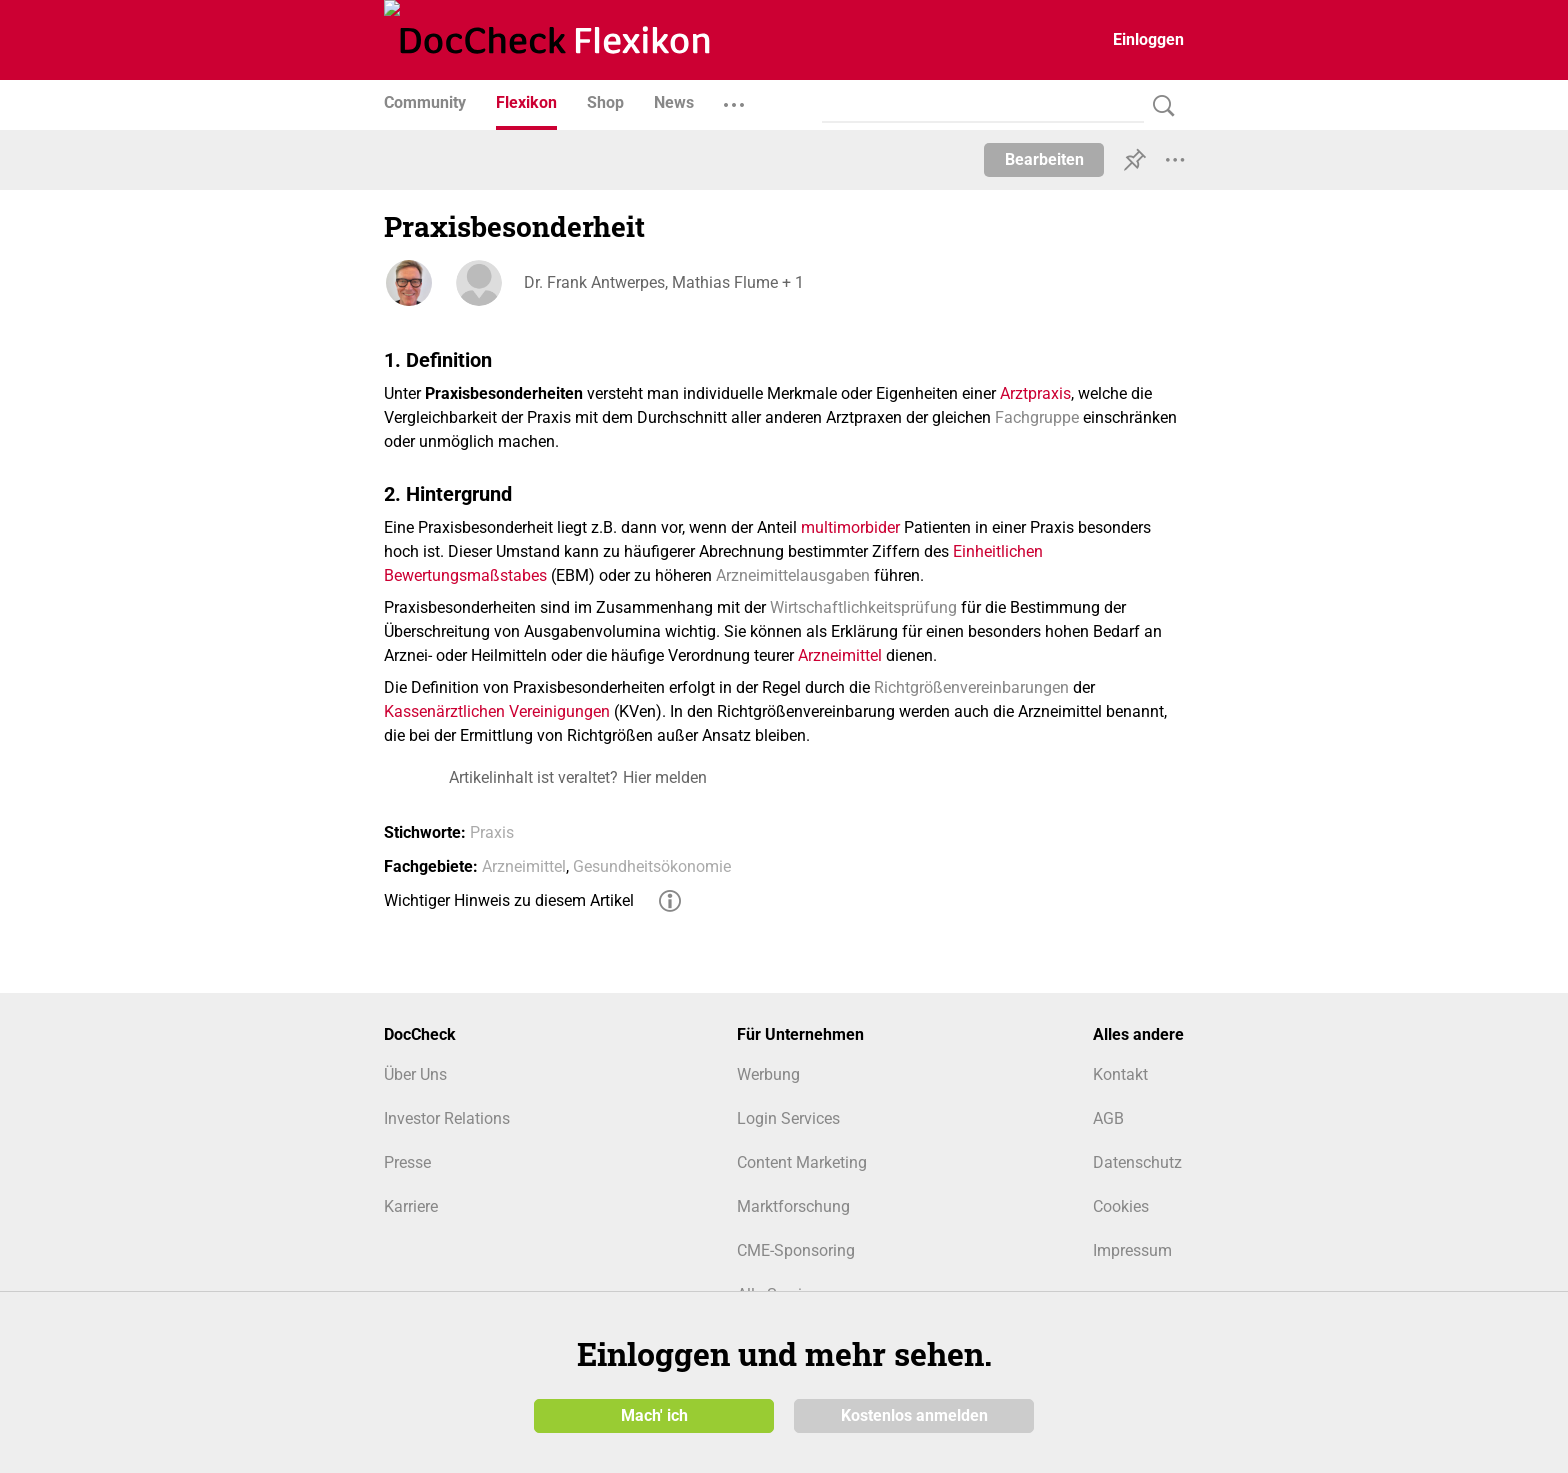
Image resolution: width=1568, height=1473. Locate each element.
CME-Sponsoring (796, 1250)
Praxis (492, 832)
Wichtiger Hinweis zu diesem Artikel (509, 900)
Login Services (788, 1118)
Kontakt (1120, 1074)
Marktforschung (793, 1206)
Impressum (1132, 1250)
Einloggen (1148, 39)
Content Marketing (802, 1162)
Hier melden (665, 777)
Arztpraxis (1035, 393)
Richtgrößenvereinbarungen (971, 687)
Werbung (768, 1074)
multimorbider (850, 527)
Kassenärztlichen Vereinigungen (497, 711)
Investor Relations (447, 1118)
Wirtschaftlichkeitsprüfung (863, 607)
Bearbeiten (1044, 159)
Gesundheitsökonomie (652, 866)
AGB (1108, 1118)
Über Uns (415, 1074)
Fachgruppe (1037, 417)
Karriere (411, 1206)
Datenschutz (1137, 1162)
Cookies (1121, 1206)
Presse (407, 1162)
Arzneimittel (840, 655)
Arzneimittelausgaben (793, 575)
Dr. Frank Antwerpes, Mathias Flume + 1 (664, 282)
